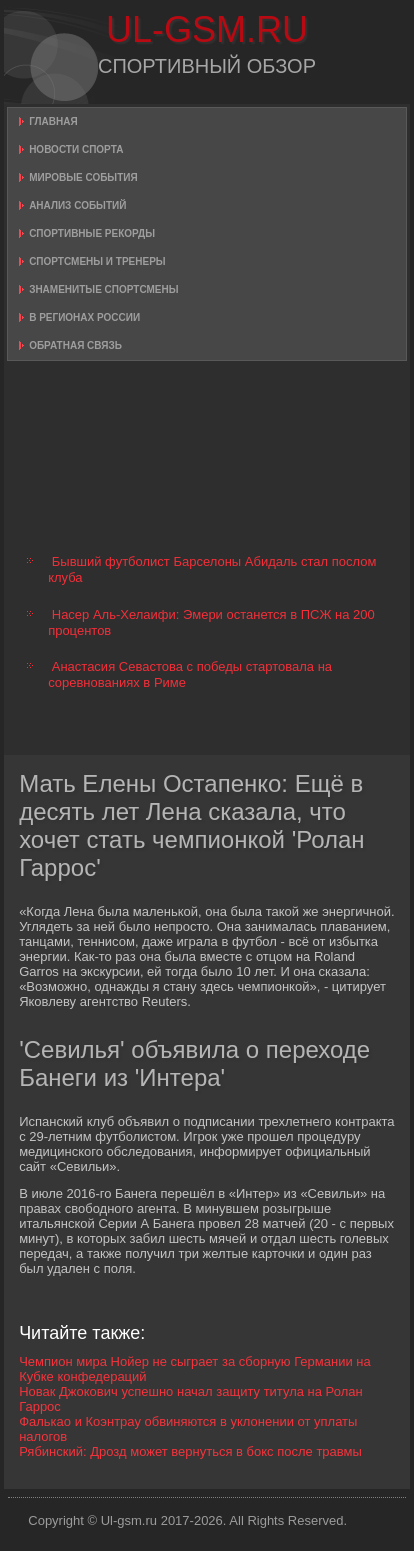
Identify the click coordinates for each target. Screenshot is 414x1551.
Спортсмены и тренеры (97, 261)
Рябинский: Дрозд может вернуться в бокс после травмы (190, 1451)
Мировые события (83, 177)
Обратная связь (75, 345)
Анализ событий (77, 205)
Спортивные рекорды (92, 233)
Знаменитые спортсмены (103, 289)
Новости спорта (76, 149)
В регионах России (84, 317)
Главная (53, 121)
